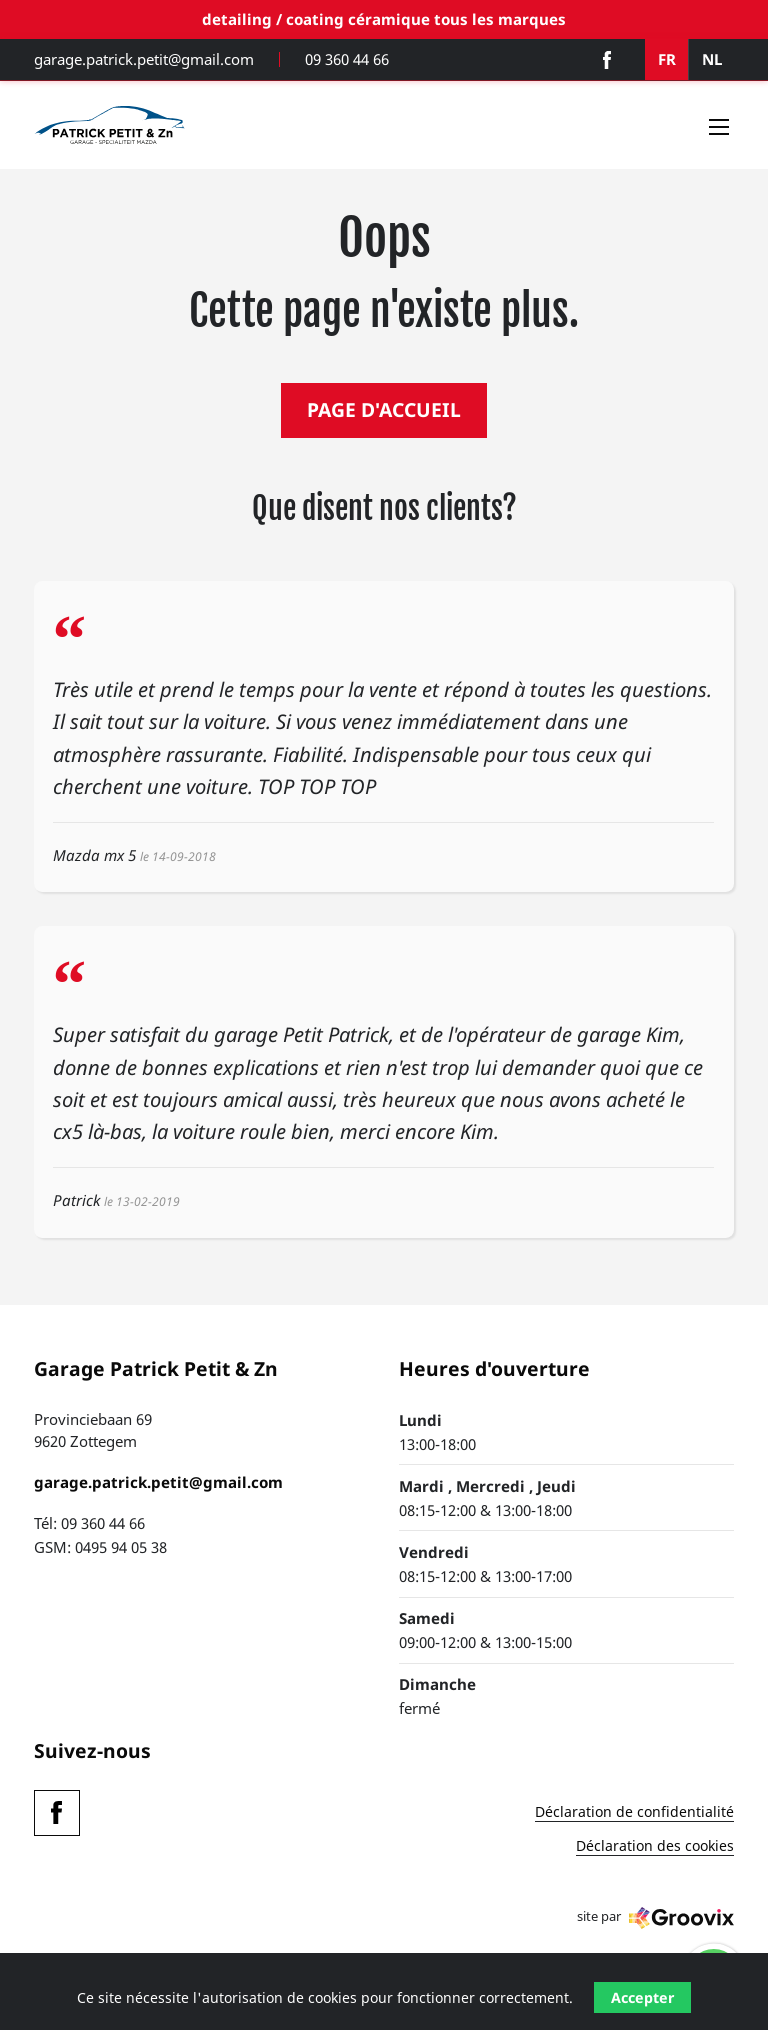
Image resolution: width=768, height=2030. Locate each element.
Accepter (642, 1997)
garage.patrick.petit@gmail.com (144, 59)
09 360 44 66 (347, 59)
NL (712, 59)
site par (655, 1918)
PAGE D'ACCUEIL (384, 409)
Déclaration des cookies (655, 1847)
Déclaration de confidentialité (634, 1813)
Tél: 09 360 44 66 (89, 1523)
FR (667, 59)
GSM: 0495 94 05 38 (100, 1547)
